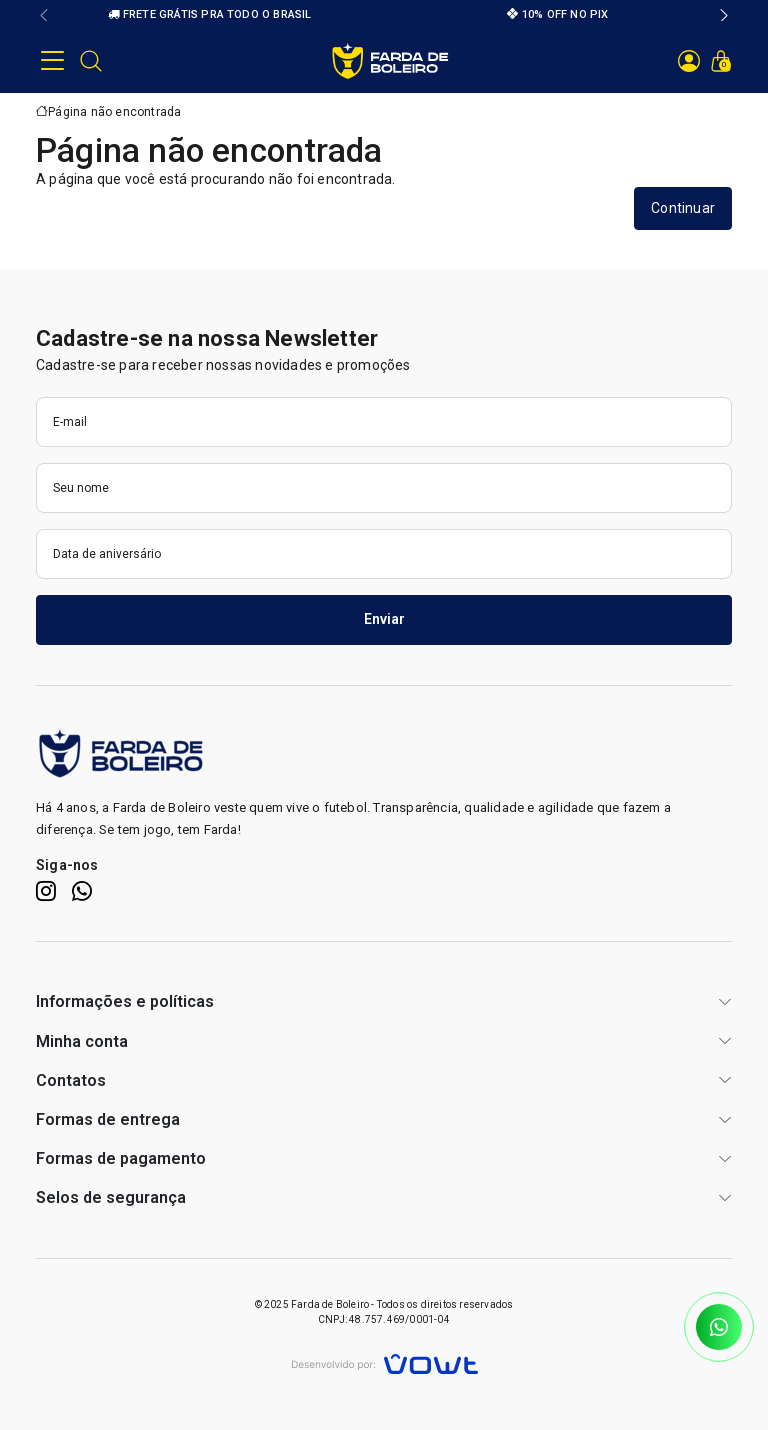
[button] (44, 15)
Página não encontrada (114, 112)
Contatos (71, 1080)
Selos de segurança (111, 1197)
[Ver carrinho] (721, 61)
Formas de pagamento (121, 1158)
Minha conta (82, 1041)
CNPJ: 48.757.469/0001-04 (384, 1319)
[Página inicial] (390, 60)
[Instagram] (46, 891)
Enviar (384, 619)
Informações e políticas (125, 1001)
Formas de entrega (108, 1119)
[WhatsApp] (82, 891)
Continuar (683, 208)
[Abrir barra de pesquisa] (91, 61)
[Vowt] (384, 1361)
